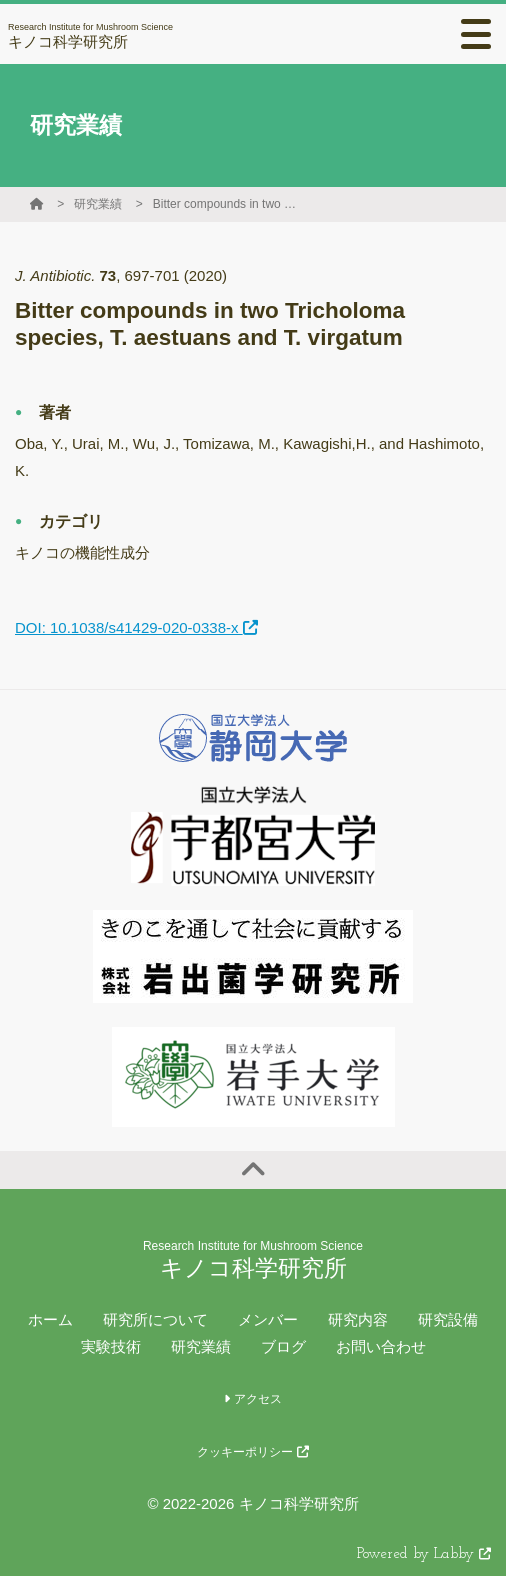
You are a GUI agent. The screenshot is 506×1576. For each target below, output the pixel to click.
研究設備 (448, 1319)
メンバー (268, 1319)
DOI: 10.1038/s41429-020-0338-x (136, 627)
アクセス (252, 1399)
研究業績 (98, 204)
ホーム (50, 1319)
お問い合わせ (381, 1346)
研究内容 (358, 1319)
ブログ (283, 1346)
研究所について (155, 1319)
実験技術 (111, 1346)
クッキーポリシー (252, 1452)
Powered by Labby (424, 1554)
